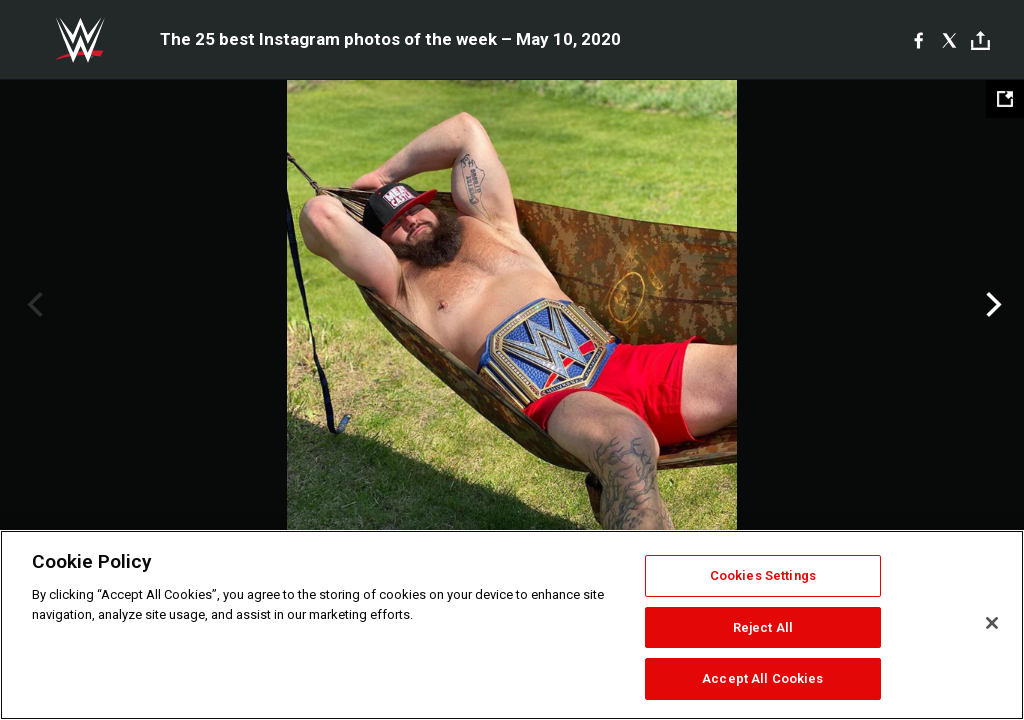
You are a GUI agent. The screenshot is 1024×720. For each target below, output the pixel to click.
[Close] (992, 623)
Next (991, 305)
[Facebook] (918, 40)
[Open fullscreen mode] (1005, 99)
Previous (32, 305)
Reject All (763, 627)
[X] (949, 40)
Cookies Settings (763, 575)
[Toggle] (980, 40)
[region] (512, 625)
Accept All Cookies (762, 678)
